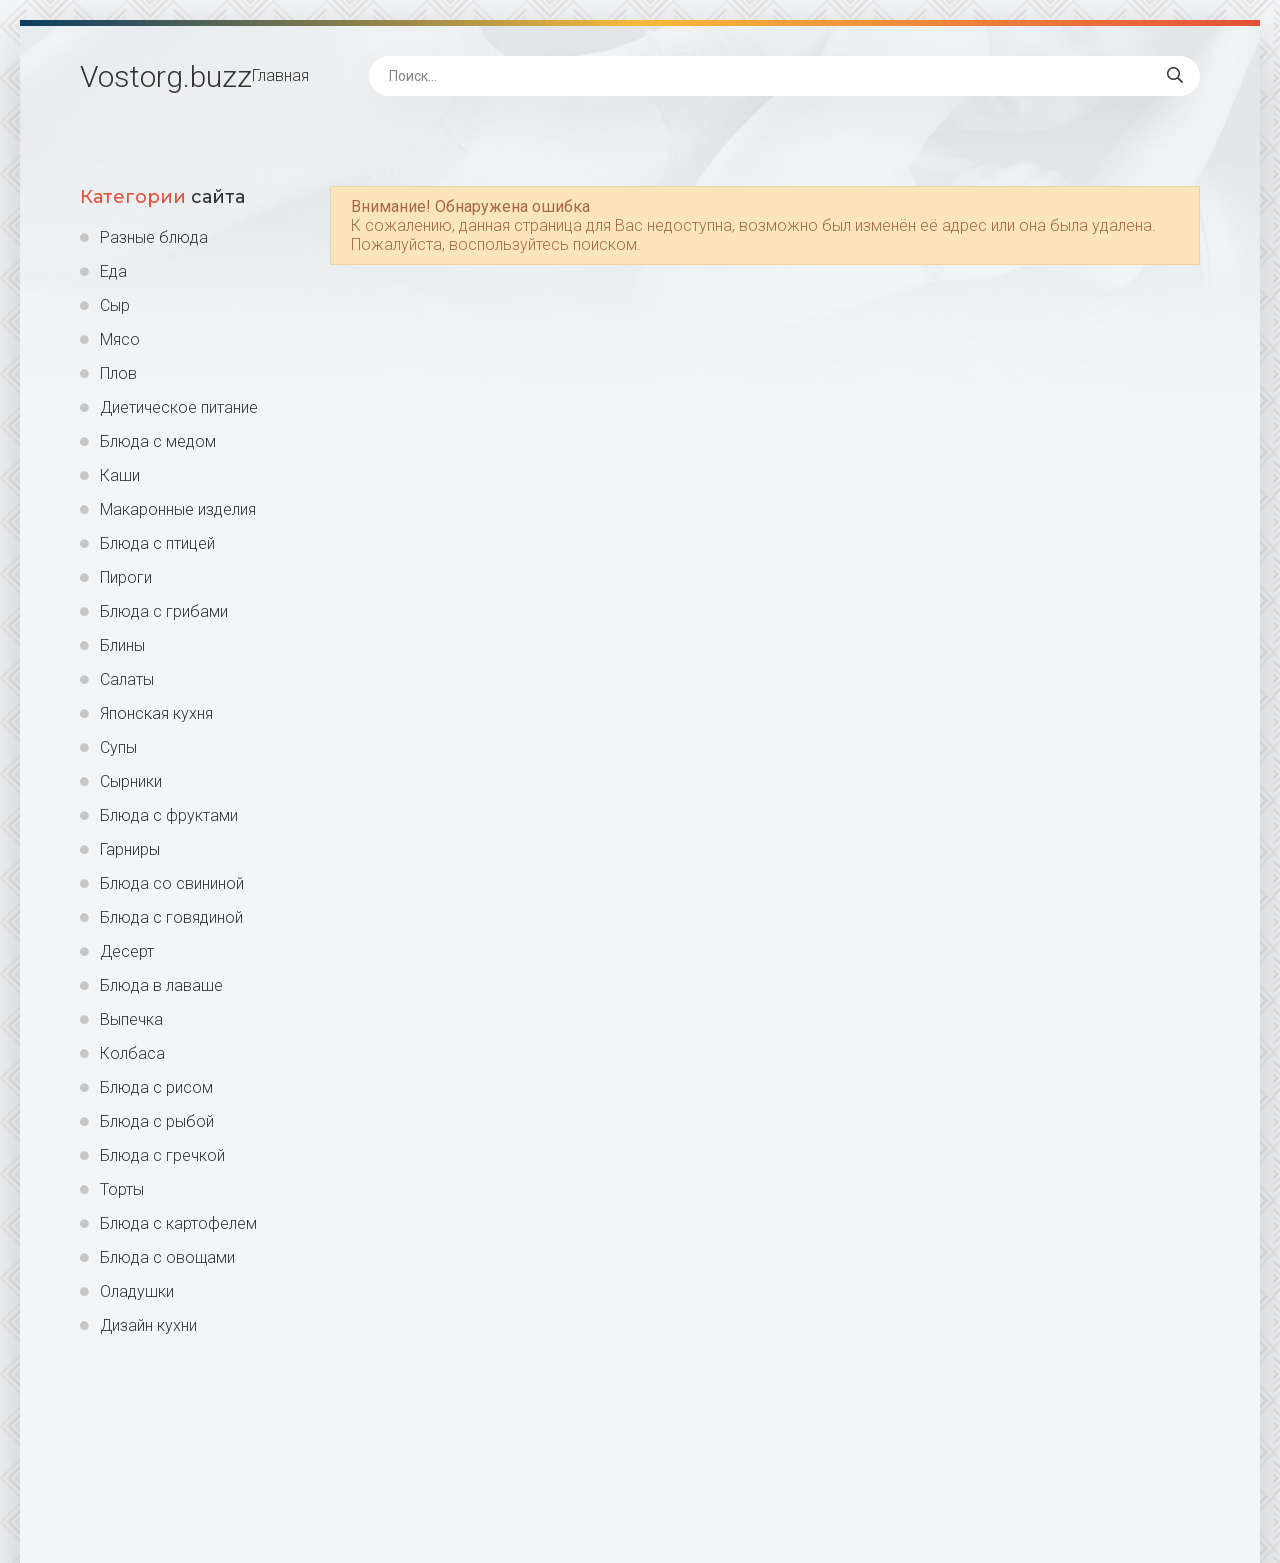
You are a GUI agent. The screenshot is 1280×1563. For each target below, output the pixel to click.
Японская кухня (156, 713)
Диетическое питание (179, 407)
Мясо (120, 339)
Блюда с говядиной (171, 917)
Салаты (127, 679)
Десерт (127, 951)
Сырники (131, 781)
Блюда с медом (158, 441)
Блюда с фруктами (169, 815)
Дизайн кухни (148, 1325)
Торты (122, 1189)
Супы (118, 747)
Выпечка (131, 1019)
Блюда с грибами (164, 611)
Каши (120, 475)
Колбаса (132, 1053)
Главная (280, 75)
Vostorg (166, 76)
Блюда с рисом (156, 1087)
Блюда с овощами (167, 1257)
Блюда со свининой (172, 883)
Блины (122, 645)
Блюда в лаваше (161, 985)
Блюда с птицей (157, 543)
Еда (113, 271)
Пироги (126, 577)
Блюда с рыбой (157, 1121)
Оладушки (137, 1291)
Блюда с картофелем (178, 1223)
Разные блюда (154, 237)
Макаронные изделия (178, 509)
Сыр (115, 305)
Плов (118, 373)
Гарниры (130, 849)
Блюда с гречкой (162, 1155)
